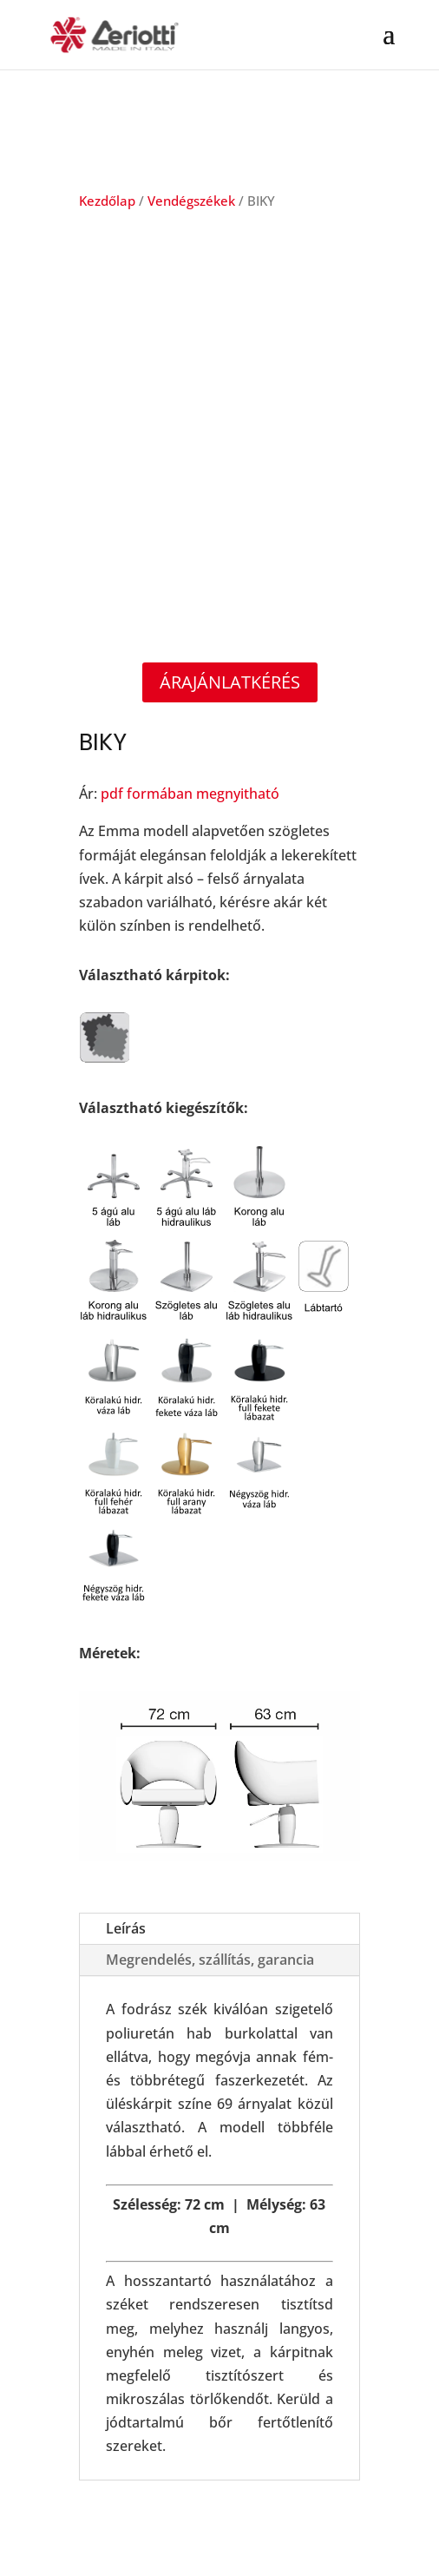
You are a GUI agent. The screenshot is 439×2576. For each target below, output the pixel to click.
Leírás (126, 1928)
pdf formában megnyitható (190, 793)
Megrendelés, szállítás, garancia (210, 1959)
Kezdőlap (107, 200)
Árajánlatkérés (230, 682)
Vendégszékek (191, 200)
